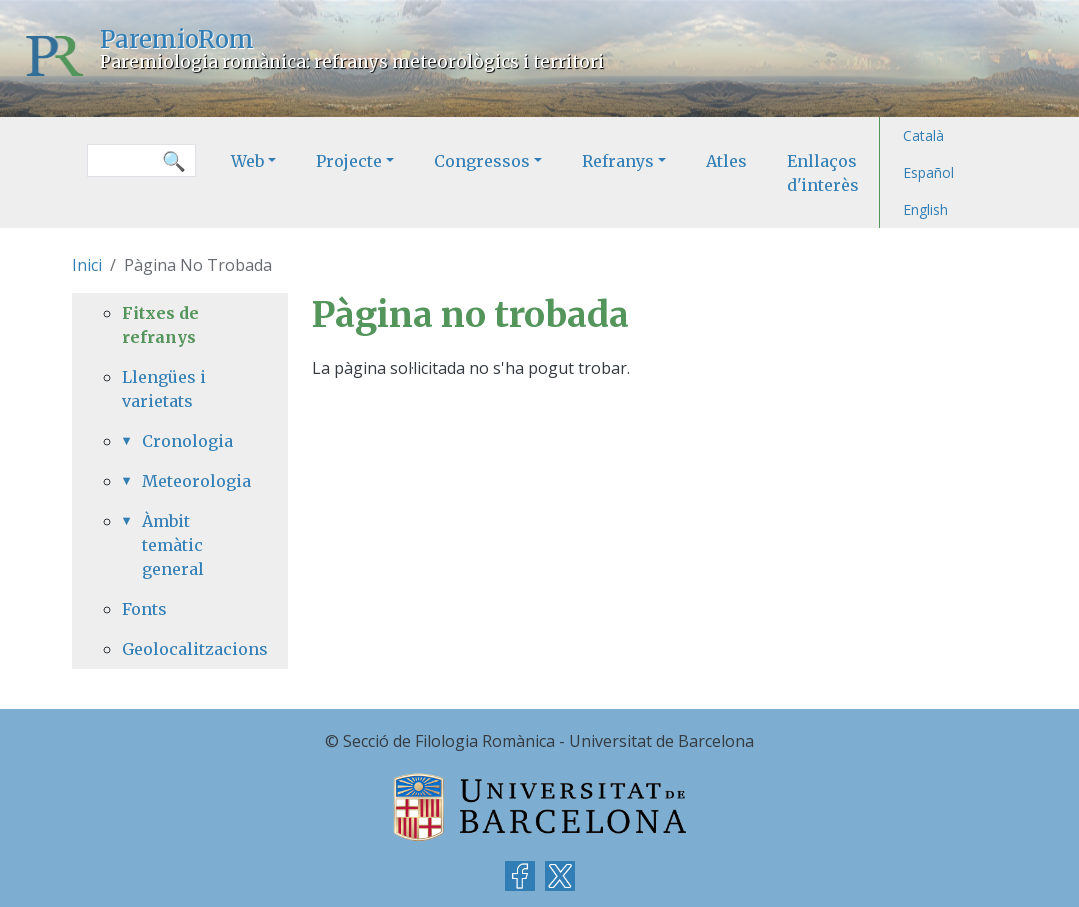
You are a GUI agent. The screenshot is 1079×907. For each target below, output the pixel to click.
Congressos (482, 161)
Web (247, 161)
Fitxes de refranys (160, 325)
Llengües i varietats (164, 389)
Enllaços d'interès (823, 173)
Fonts (144, 609)
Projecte (349, 161)
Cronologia (187, 441)
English (925, 209)
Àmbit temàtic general (173, 545)
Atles (726, 161)
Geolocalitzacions (180, 649)
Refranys (618, 161)
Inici (87, 265)
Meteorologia (190, 481)
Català (923, 135)
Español (928, 172)
